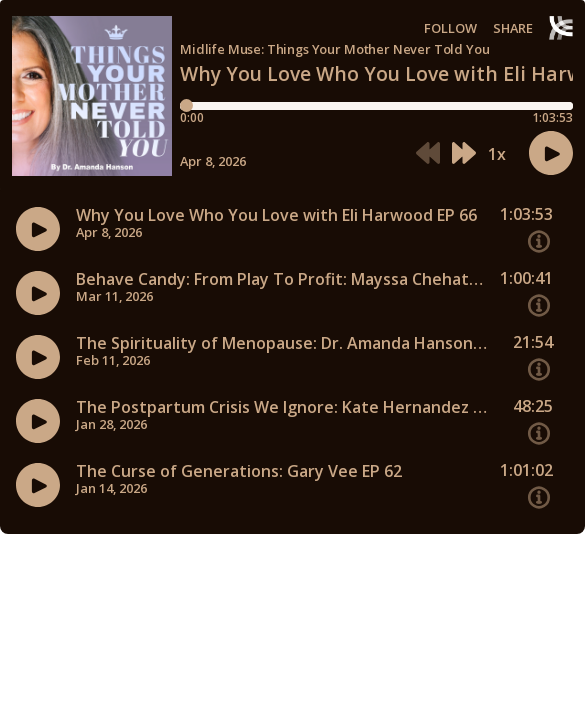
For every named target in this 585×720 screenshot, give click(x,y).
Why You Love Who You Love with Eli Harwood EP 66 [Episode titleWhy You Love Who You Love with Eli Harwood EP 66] (276, 215)
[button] (428, 154)
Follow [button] (450, 28)
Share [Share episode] (513, 28)
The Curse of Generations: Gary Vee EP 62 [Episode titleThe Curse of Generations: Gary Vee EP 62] (239, 471)
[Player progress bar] (376, 106)
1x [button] (497, 154)
